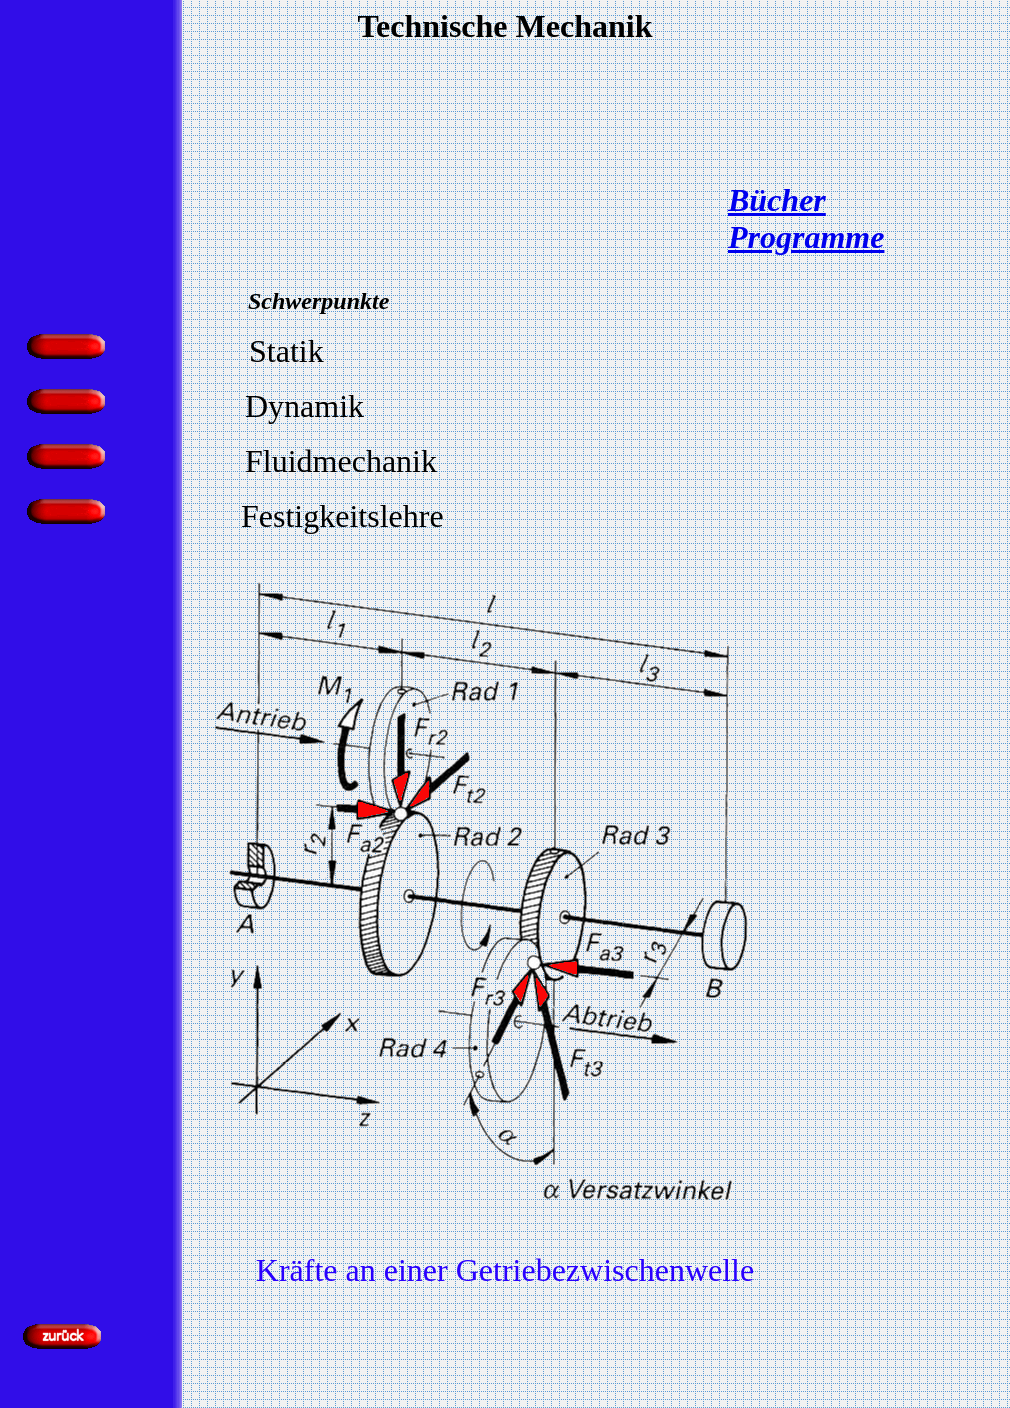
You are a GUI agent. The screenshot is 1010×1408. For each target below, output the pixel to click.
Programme (806, 237)
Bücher (777, 200)
